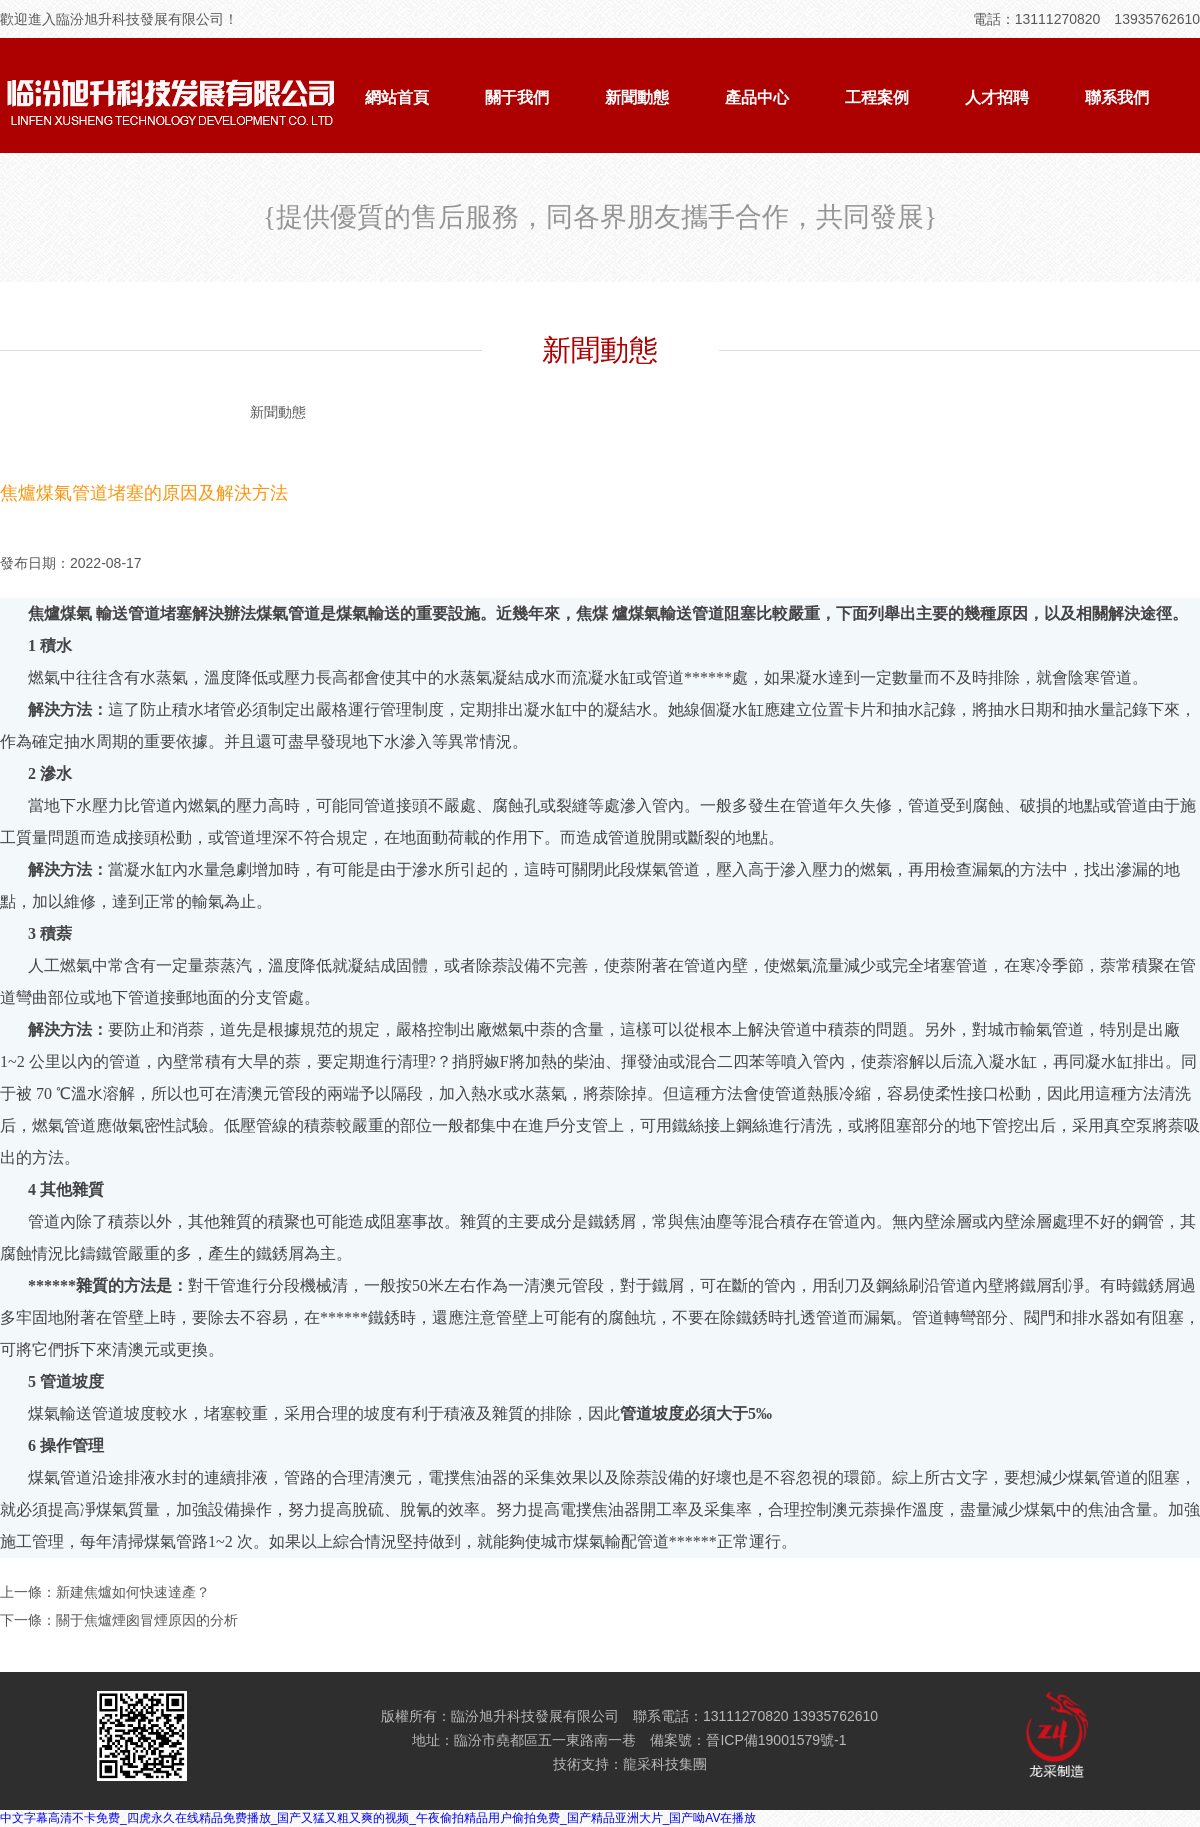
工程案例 (877, 97)
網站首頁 (397, 97)
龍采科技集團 (665, 1764)
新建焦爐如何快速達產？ (133, 1592)
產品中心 (757, 97)
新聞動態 (637, 97)
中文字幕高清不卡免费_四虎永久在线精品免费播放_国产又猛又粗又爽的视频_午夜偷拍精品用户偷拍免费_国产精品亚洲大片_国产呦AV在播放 (378, 1818)
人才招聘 (997, 97)
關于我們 (517, 97)
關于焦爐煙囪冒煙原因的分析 (147, 1620)
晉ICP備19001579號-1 (776, 1740)
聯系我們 (1117, 97)
